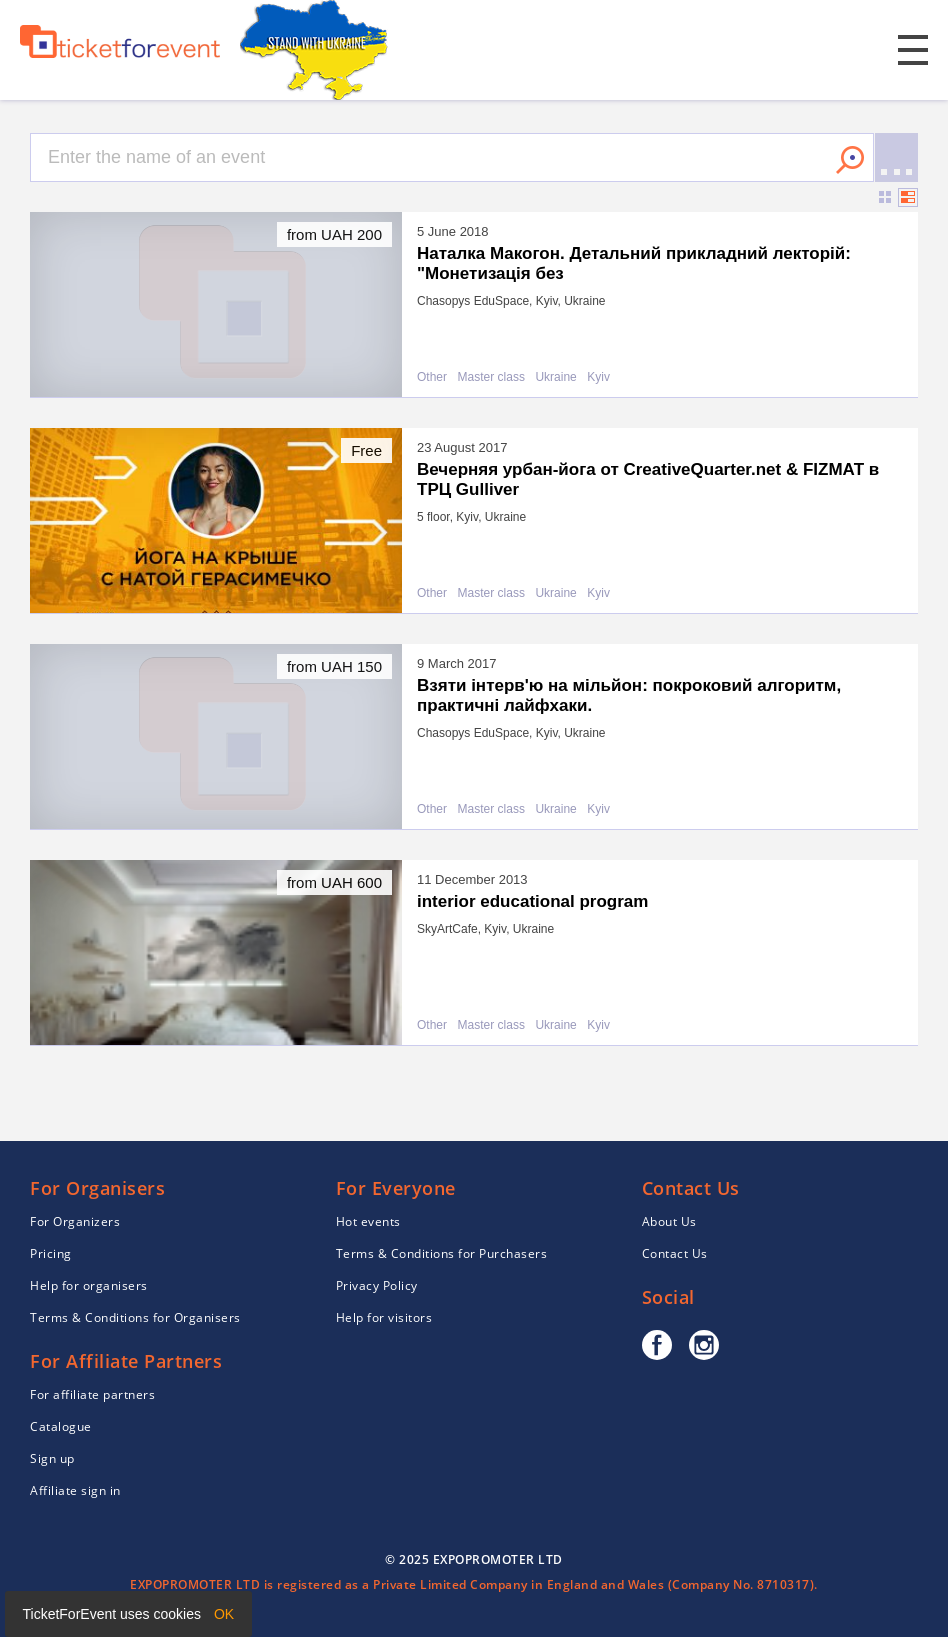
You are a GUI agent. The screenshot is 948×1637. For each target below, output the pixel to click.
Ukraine (555, 377)
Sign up (52, 1458)
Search (850, 160)
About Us (669, 1221)
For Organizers (75, 1221)
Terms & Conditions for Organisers (135, 1317)
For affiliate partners (92, 1394)
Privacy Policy (377, 1285)
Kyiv (598, 377)
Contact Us (675, 1253)
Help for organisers (89, 1285)
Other (432, 377)
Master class (491, 377)
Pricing (51, 1253)
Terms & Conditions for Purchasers (442, 1253)
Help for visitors (384, 1317)
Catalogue (61, 1426)
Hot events (368, 1221)
